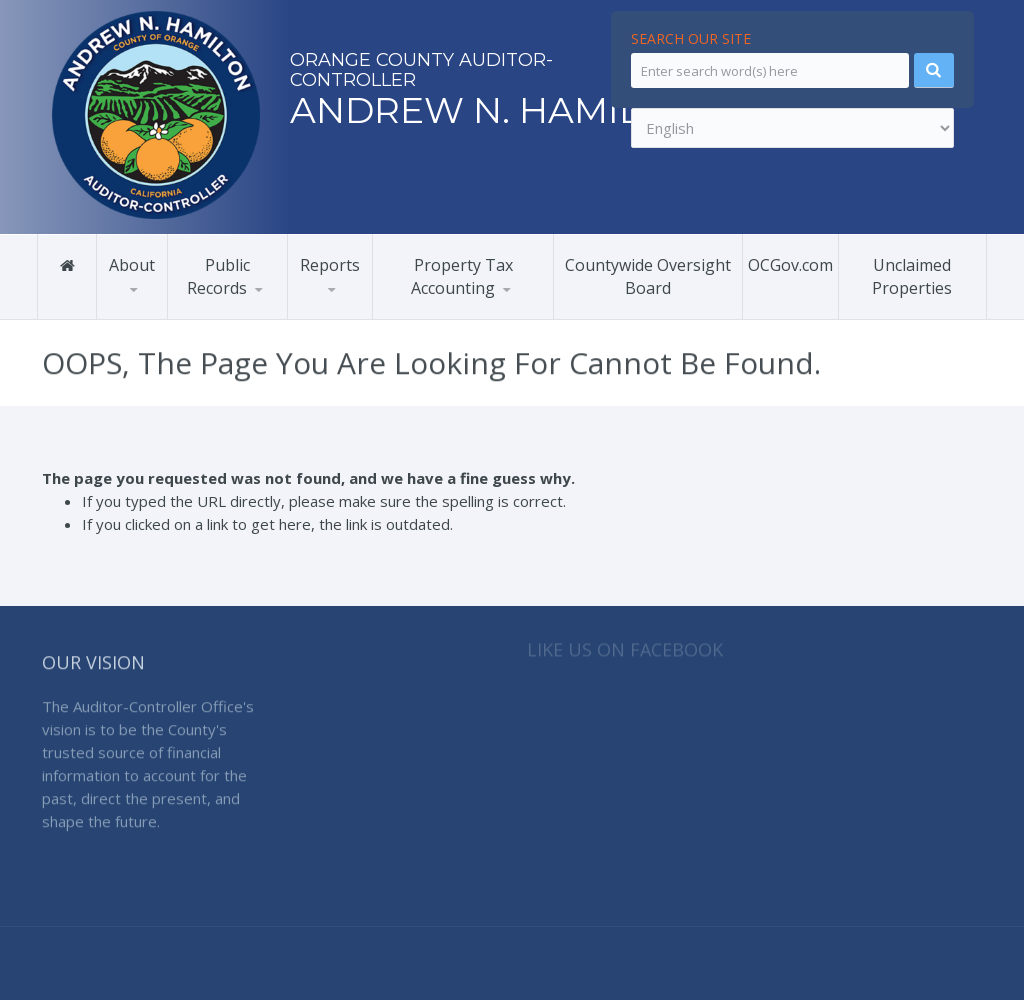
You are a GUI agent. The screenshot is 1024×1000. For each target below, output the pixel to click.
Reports (330, 264)
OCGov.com (790, 264)
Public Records (218, 275)
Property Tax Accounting (462, 275)
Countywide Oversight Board (648, 275)
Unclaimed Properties (912, 275)
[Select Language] (793, 128)
